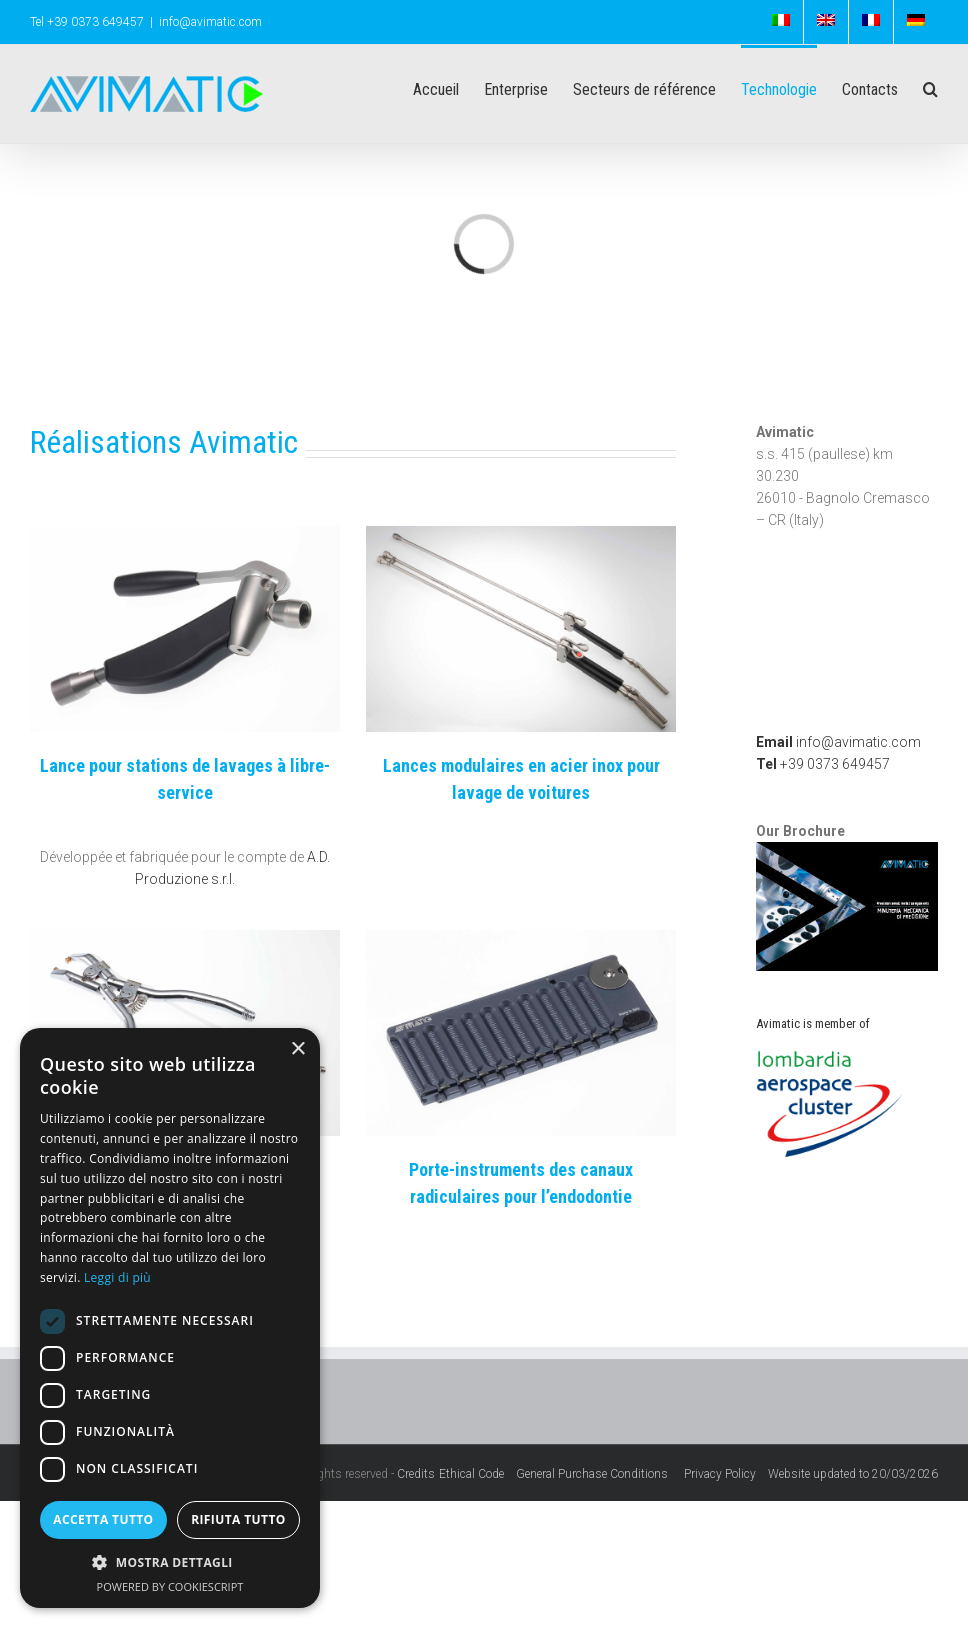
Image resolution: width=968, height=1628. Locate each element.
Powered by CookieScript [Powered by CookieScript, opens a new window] (170, 1586)
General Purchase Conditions (595, 1474)
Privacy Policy (726, 1474)
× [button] (297, 1049)
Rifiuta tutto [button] (238, 1519)
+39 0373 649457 (823, 764)
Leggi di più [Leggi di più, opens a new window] (117, 1277)
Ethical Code (477, 1474)
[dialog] (170, 1318)
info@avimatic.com (210, 22)
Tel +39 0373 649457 (87, 22)
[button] (170, 1563)
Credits (416, 1474)
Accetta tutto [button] (103, 1519)
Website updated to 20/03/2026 (853, 1474)
